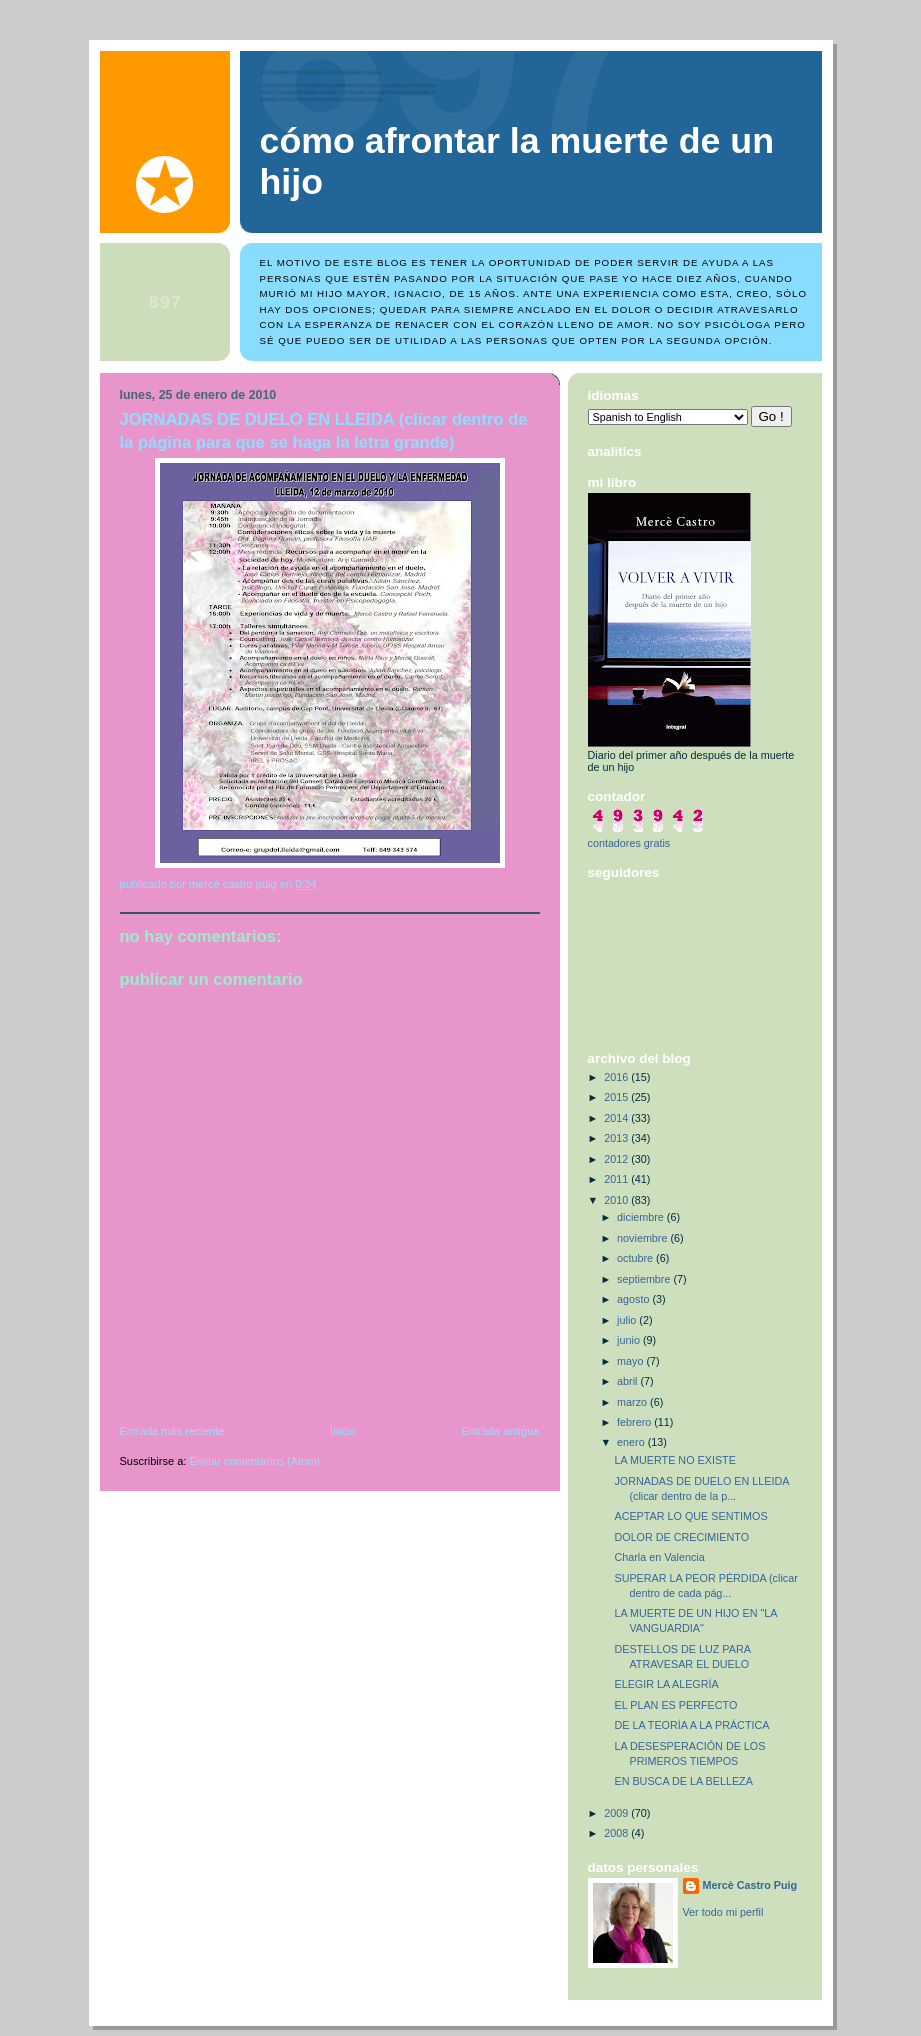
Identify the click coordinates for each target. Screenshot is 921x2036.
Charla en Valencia (659, 1557)
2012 (617, 1159)
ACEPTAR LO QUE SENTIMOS (690, 1516)
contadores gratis (629, 843)
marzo (633, 1402)
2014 (617, 1118)
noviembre (643, 1238)
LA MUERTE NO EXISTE (674, 1460)
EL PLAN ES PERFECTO (675, 1705)
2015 (617, 1097)
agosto (634, 1299)
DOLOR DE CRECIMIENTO (681, 1537)
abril (628, 1381)
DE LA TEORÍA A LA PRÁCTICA (691, 1725)
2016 (617, 1077)
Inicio (343, 1431)
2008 (617, 1833)
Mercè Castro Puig (750, 1885)
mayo (631, 1361)
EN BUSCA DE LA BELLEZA (683, 1781)
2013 (617, 1138)
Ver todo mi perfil (723, 1912)
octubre (636, 1258)
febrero (635, 1422)
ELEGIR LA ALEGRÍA (666, 1684)
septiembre (645, 1279)
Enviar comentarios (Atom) (255, 1461)
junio (630, 1340)
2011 (617, 1179)
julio (628, 1320)
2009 (617, 1813)
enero (632, 1442)
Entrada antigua (500, 1431)
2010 (617, 1200)
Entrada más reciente (172, 1431)
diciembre (642, 1217)
